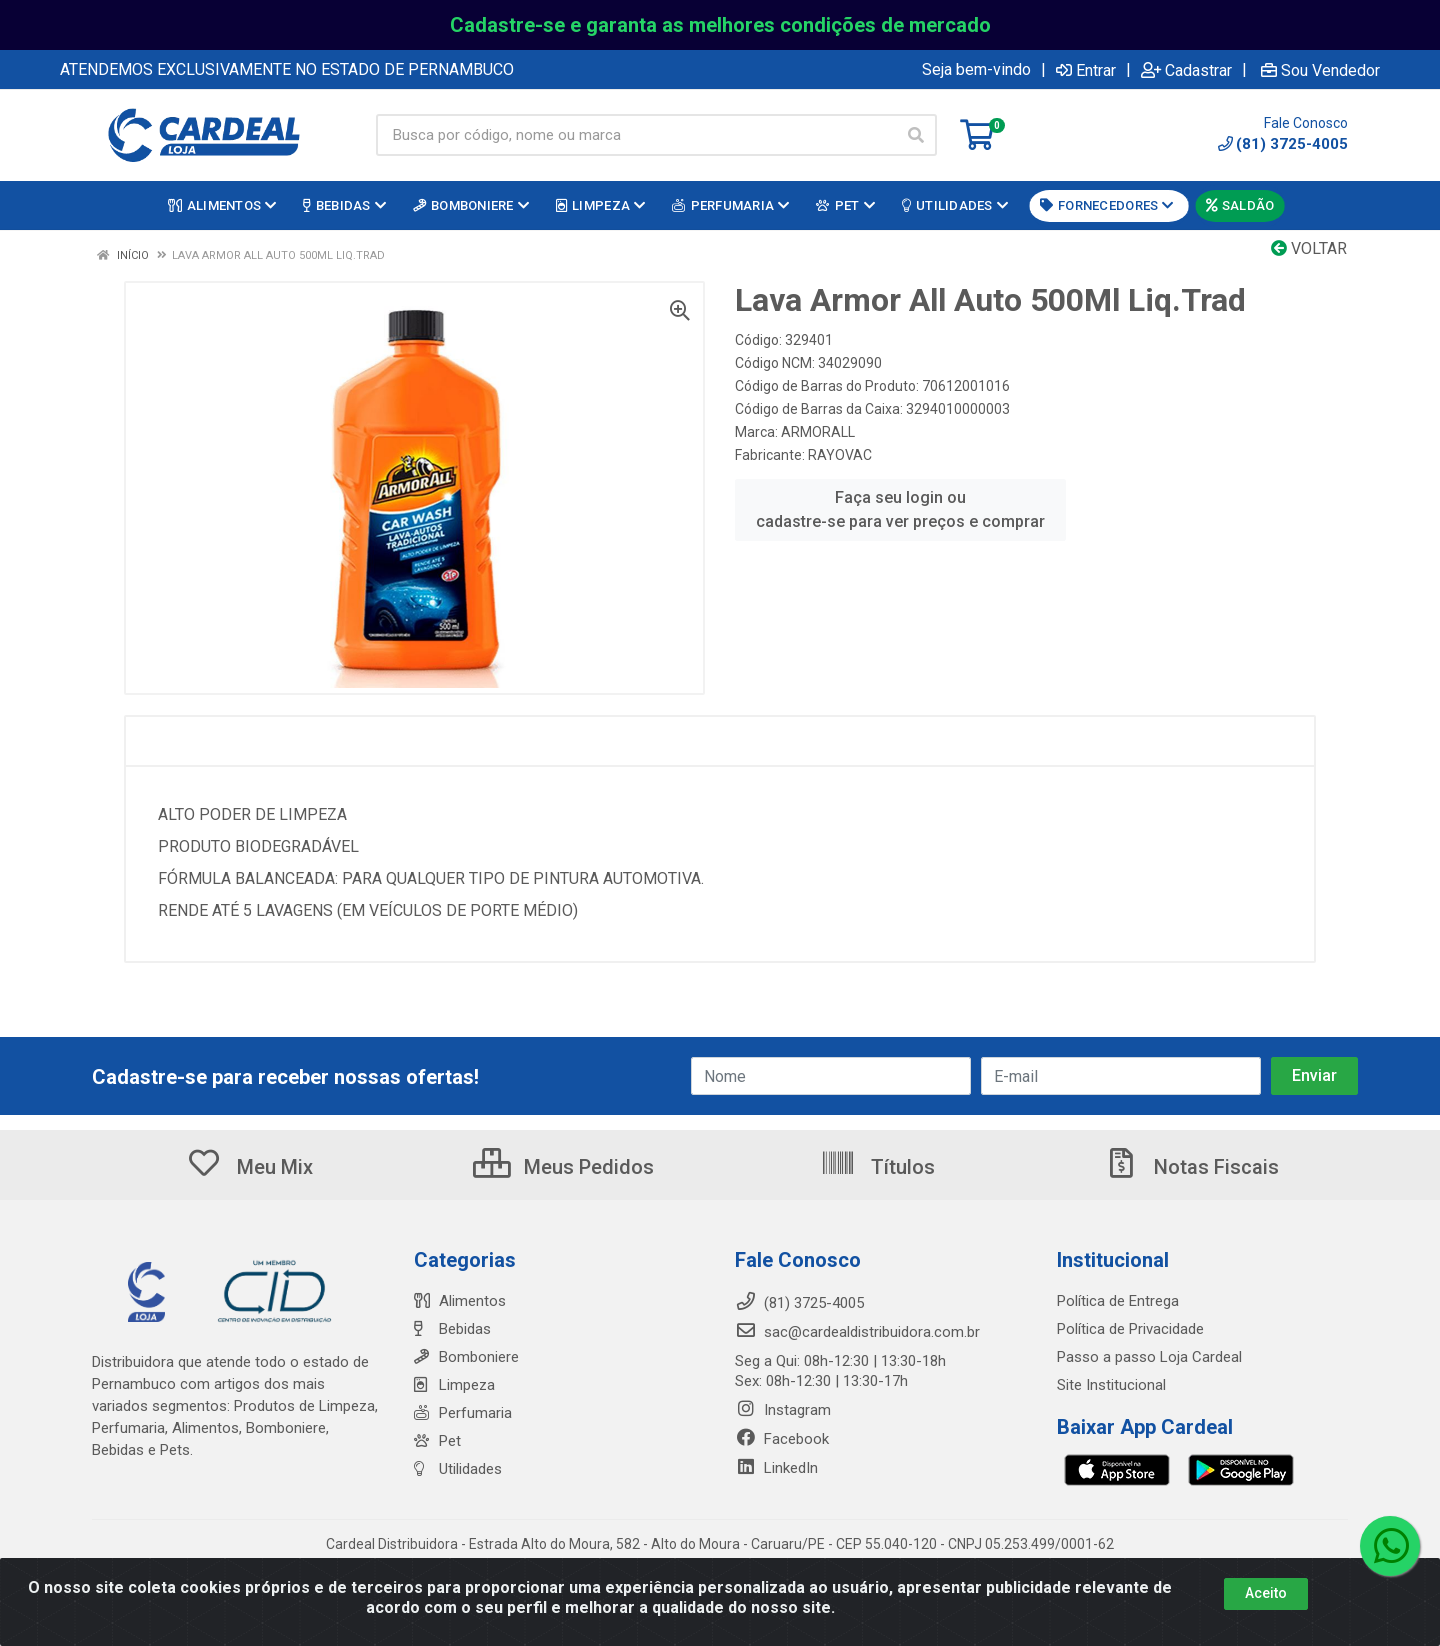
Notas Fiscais (1191, 1167)
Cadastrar (1186, 70)
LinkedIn (776, 1468)
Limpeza (454, 1385)
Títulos (877, 1167)
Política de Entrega (1118, 1301)
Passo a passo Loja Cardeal (1149, 1357)
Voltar (1309, 248)
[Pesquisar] (916, 135)
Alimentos (460, 1301)
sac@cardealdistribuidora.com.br (857, 1332)
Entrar (1086, 70)
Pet (437, 1441)
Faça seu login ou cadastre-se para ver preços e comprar (900, 509)
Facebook (782, 1439)
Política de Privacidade (1130, 1329)
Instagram (783, 1410)
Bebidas (452, 1329)
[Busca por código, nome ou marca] (636, 135)
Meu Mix (249, 1167)
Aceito (1266, 1593)
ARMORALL (818, 432)
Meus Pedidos (563, 1167)
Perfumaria (463, 1413)
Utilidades (458, 1469)
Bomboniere (466, 1357)
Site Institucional (1111, 1385)
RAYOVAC (840, 455)
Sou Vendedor (1320, 70)
